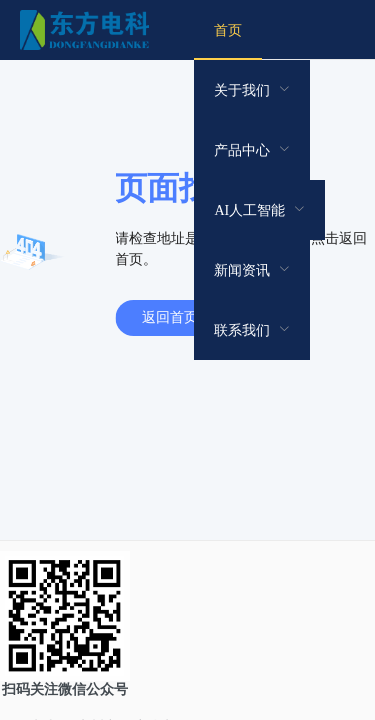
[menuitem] (228, 30)
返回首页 (170, 317)
